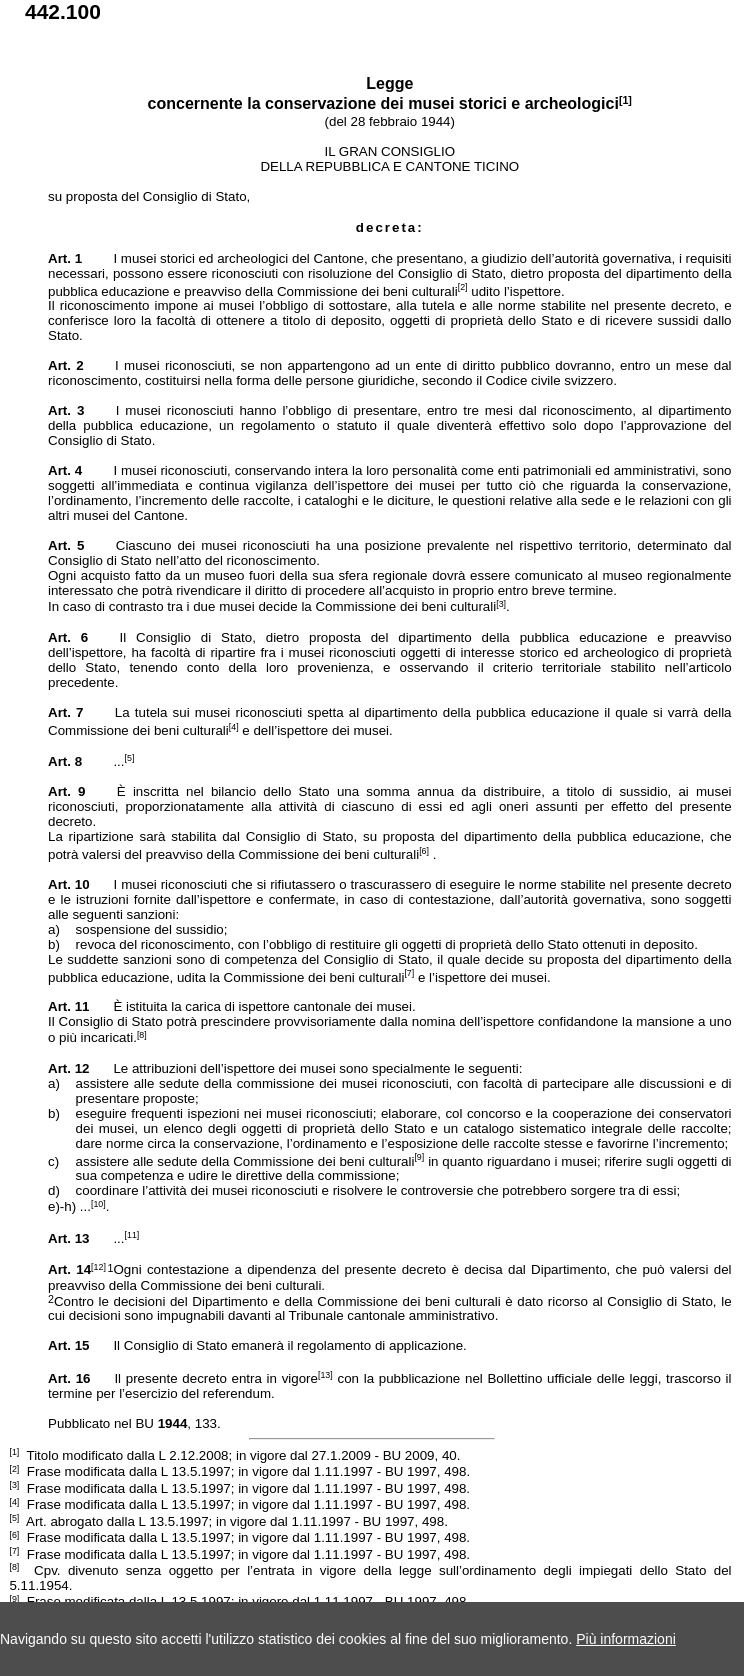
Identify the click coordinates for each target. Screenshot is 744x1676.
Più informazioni (626, 1639)
